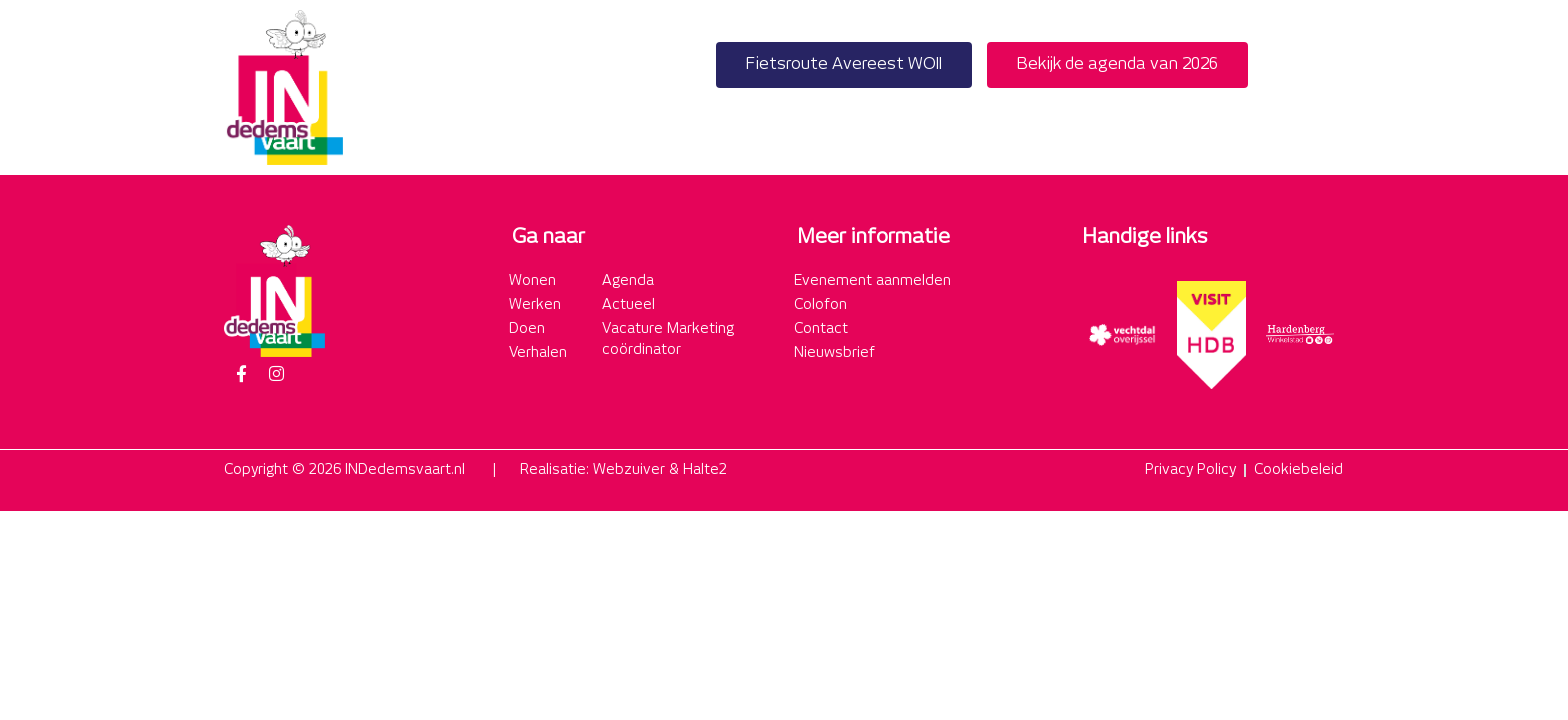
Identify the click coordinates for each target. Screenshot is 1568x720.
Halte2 (705, 470)
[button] (1322, 87)
